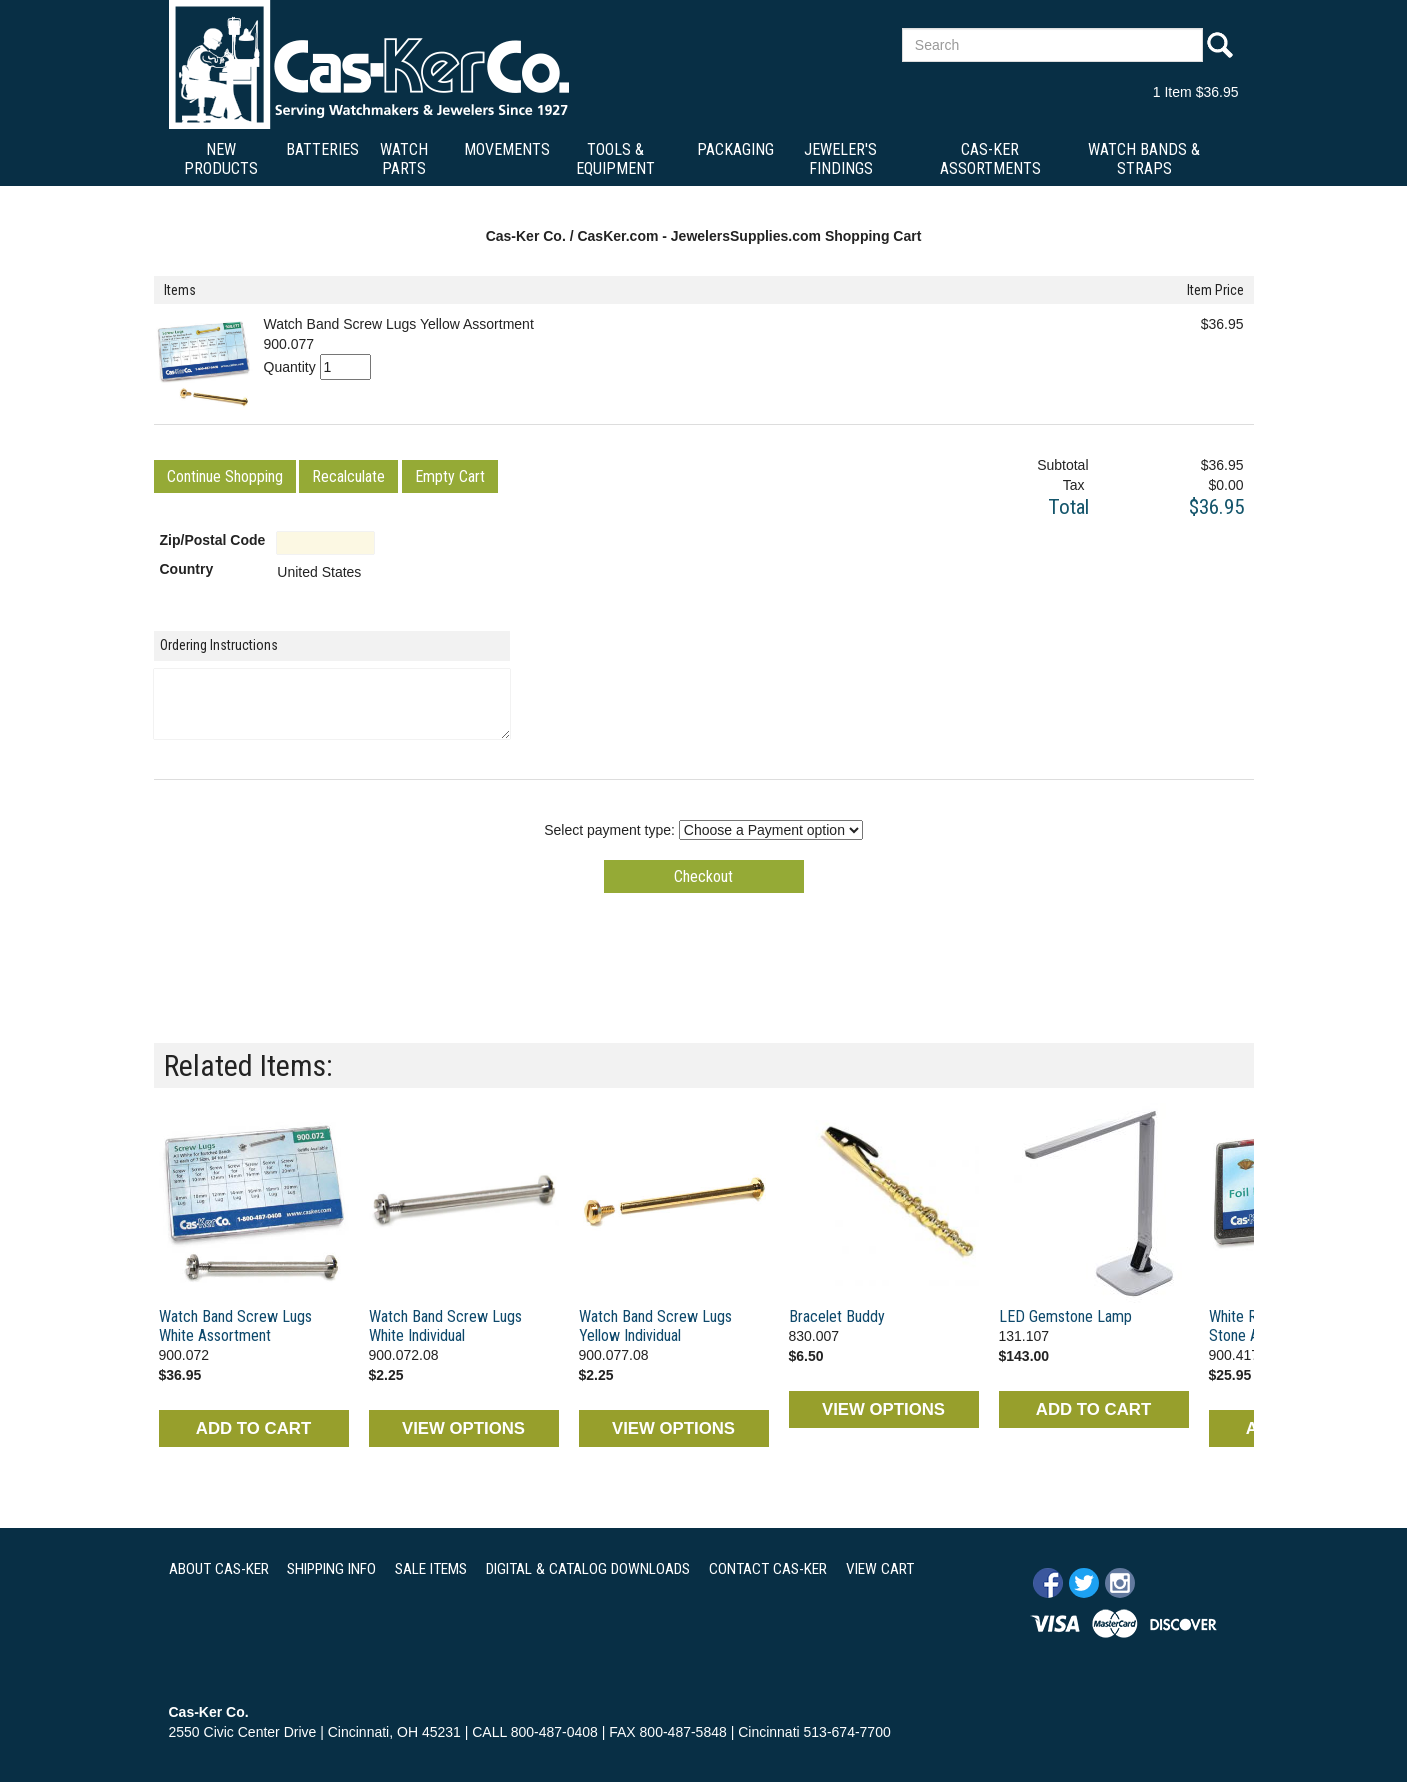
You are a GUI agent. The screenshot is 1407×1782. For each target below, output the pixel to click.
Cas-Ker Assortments (990, 159)
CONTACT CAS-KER (768, 1569)
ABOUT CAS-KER (219, 1569)
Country (187, 569)
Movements (507, 149)
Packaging (735, 149)
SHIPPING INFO (331, 1569)
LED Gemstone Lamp (1065, 1316)
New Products (221, 159)
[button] (225, 476)
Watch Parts (404, 159)
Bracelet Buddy (837, 1316)
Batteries (322, 149)
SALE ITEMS (431, 1569)
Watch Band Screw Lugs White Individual (445, 1326)
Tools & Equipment (615, 159)
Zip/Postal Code (213, 540)
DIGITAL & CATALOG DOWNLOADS (588, 1569)
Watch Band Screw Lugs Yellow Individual (655, 1326)
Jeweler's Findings (840, 159)
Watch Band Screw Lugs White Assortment (235, 1326)
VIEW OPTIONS (463, 1428)
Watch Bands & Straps (1144, 159)
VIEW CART (880, 1569)
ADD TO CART (253, 1428)
